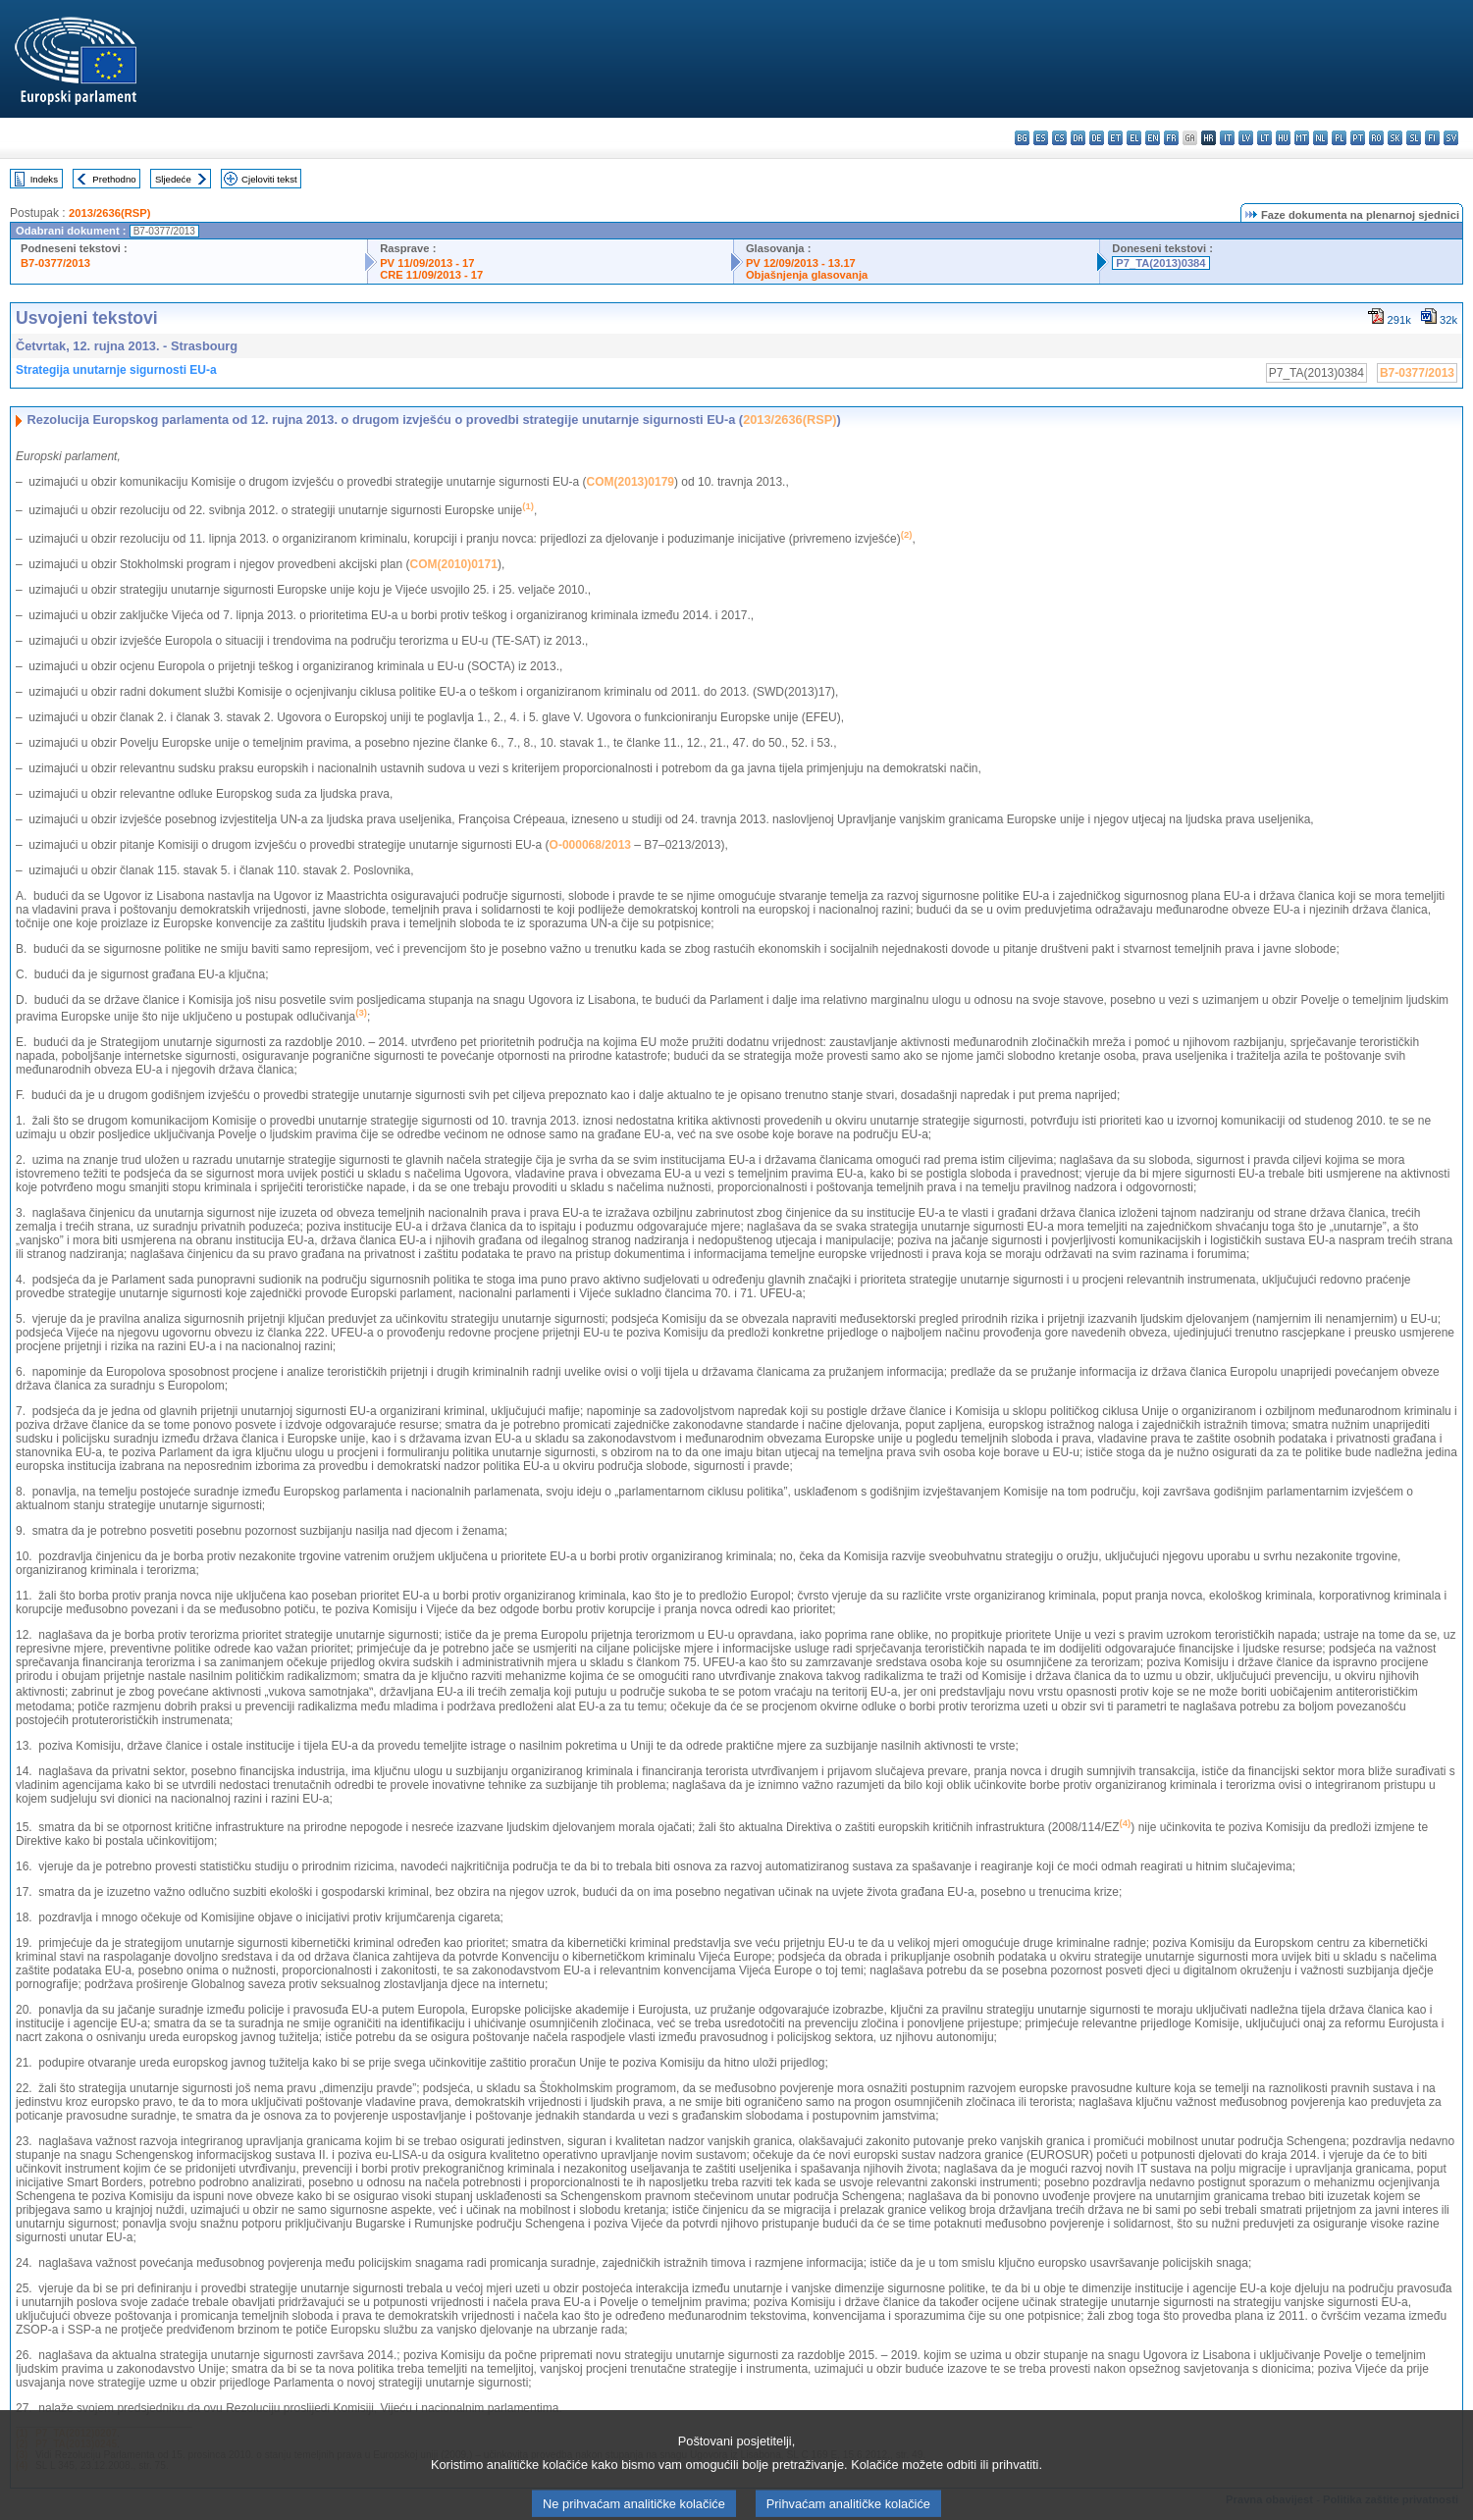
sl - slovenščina (1413, 138)
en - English (1152, 138)
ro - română (1376, 138)
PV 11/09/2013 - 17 (427, 263)
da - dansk (1078, 138)
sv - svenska (1451, 138)
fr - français (1171, 138)
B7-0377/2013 (55, 263)
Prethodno (113, 179)
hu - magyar (1283, 138)
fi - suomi (1432, 138)
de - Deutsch (1096, 138)
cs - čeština (1059, 138)
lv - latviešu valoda (1245, 138)
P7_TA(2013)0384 (1160, 263)
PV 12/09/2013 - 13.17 (801, 263)
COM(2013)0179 (630, 482)
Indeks (44, 179)
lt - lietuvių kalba (1264, 138)
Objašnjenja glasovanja (807, 275)
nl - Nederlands (1320, 138)
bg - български (1022, 138)
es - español (1040, 138)
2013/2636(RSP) (109, 213)
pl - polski (1339, 138)
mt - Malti (1301, 138)
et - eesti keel (1115, 138)
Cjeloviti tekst (269, 179)
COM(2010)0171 (454, 564)
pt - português (1357, 138)
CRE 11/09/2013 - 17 (431, 275)
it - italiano (1227, 138)
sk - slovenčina (1395, 138)
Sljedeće (173, 179)
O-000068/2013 (590, 845)
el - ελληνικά (1134, 138)
